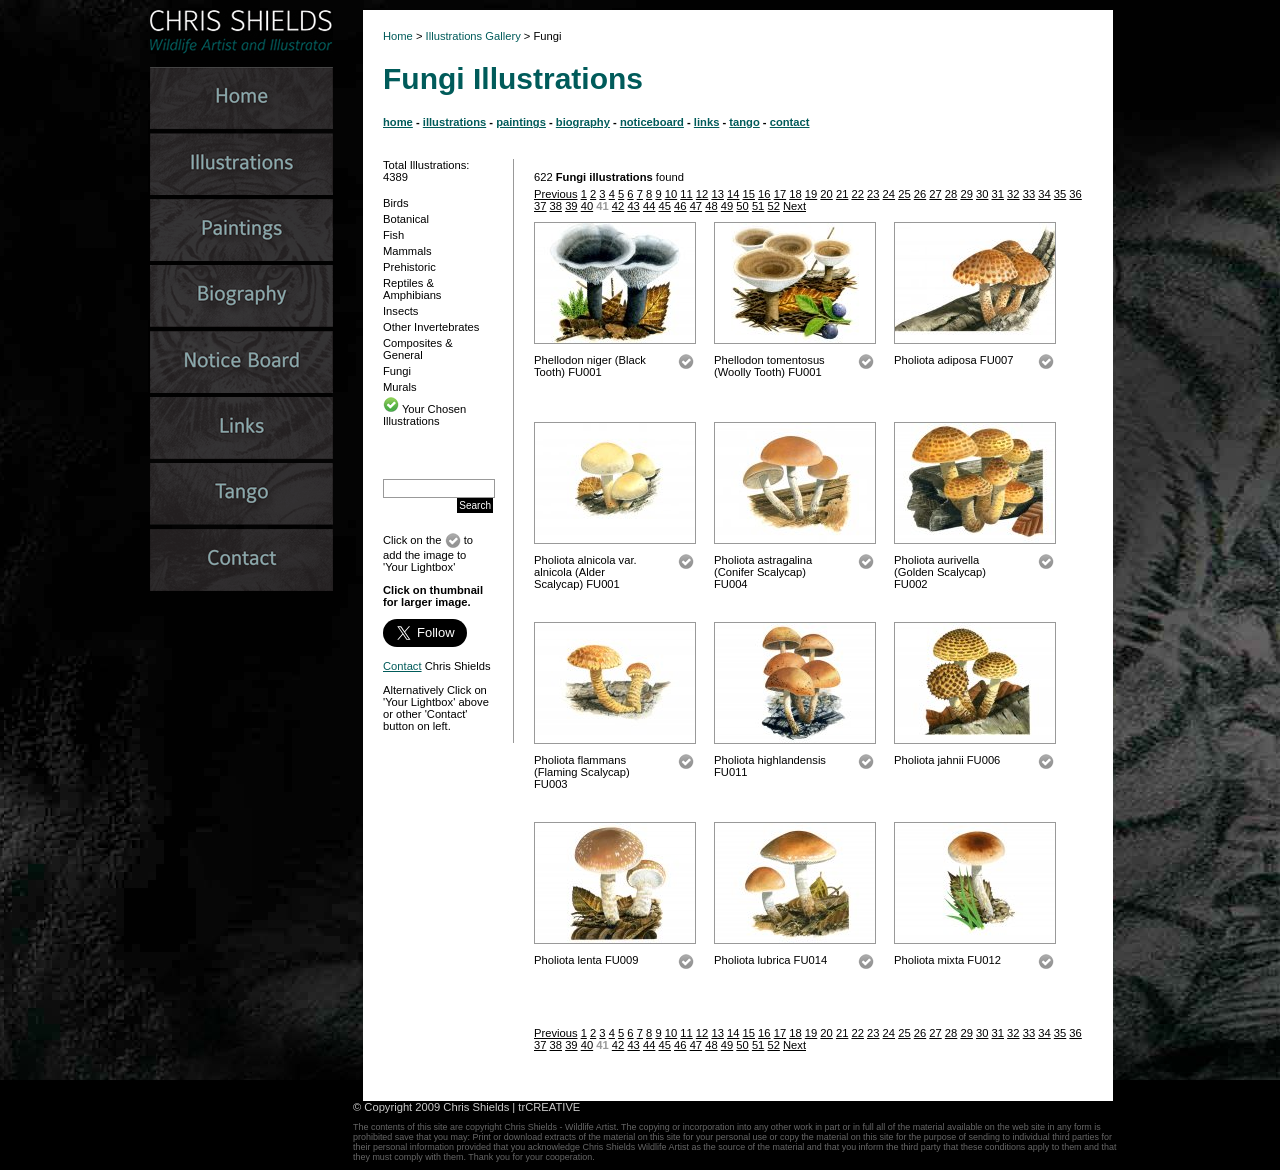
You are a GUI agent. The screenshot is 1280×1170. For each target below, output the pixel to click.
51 (758, 206)
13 (717, 194)
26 (920, 194)
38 (556, 206)
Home (398, 36)
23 (873, 194)
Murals (400, 387)
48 (711, 206)
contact (790, 122)
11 (686, 194)
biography (583, 122)
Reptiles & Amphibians (412, 289)
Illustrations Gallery (472, 36)
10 (671, 194)
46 (680, 206)
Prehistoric (409, 267)
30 (982, 194)
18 (795, 194)
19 (811, 194)
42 (618, 206)
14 (733, 194)
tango (744, 122)
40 (587, 206)
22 (857, 194)
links (707, 122)
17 (780, 194)
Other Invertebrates (431, 327)
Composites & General (418, 349)
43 (633, 206)
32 (1013, 194)
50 (742, 206)
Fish (393, 235)
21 (842, 194)
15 (749, 194)
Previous (556, 194)
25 (904, 194)
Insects (400, 311)
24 (889, 194)
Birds (396, 203)
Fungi (397, 371)
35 (1060, 194)
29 (966, 194)
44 (649, 206)
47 (696, 206)
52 (773, 206)
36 (1075, 194)
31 (998, 194)
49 (727, 206)
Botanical (406, 219)
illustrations (454, 122)
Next (794, 206)
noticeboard (652, 122)
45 (665, 206)
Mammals (407, 251)
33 (1029, 194)
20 (826, 194)
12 (702, 194)
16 (764, 194)
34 (1044, 194)
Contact (402, 666)
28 (951, 194)
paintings (521, 122)
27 (935, 194)
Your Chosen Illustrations (424, 415)
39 (571, 206)
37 (540, 206)
